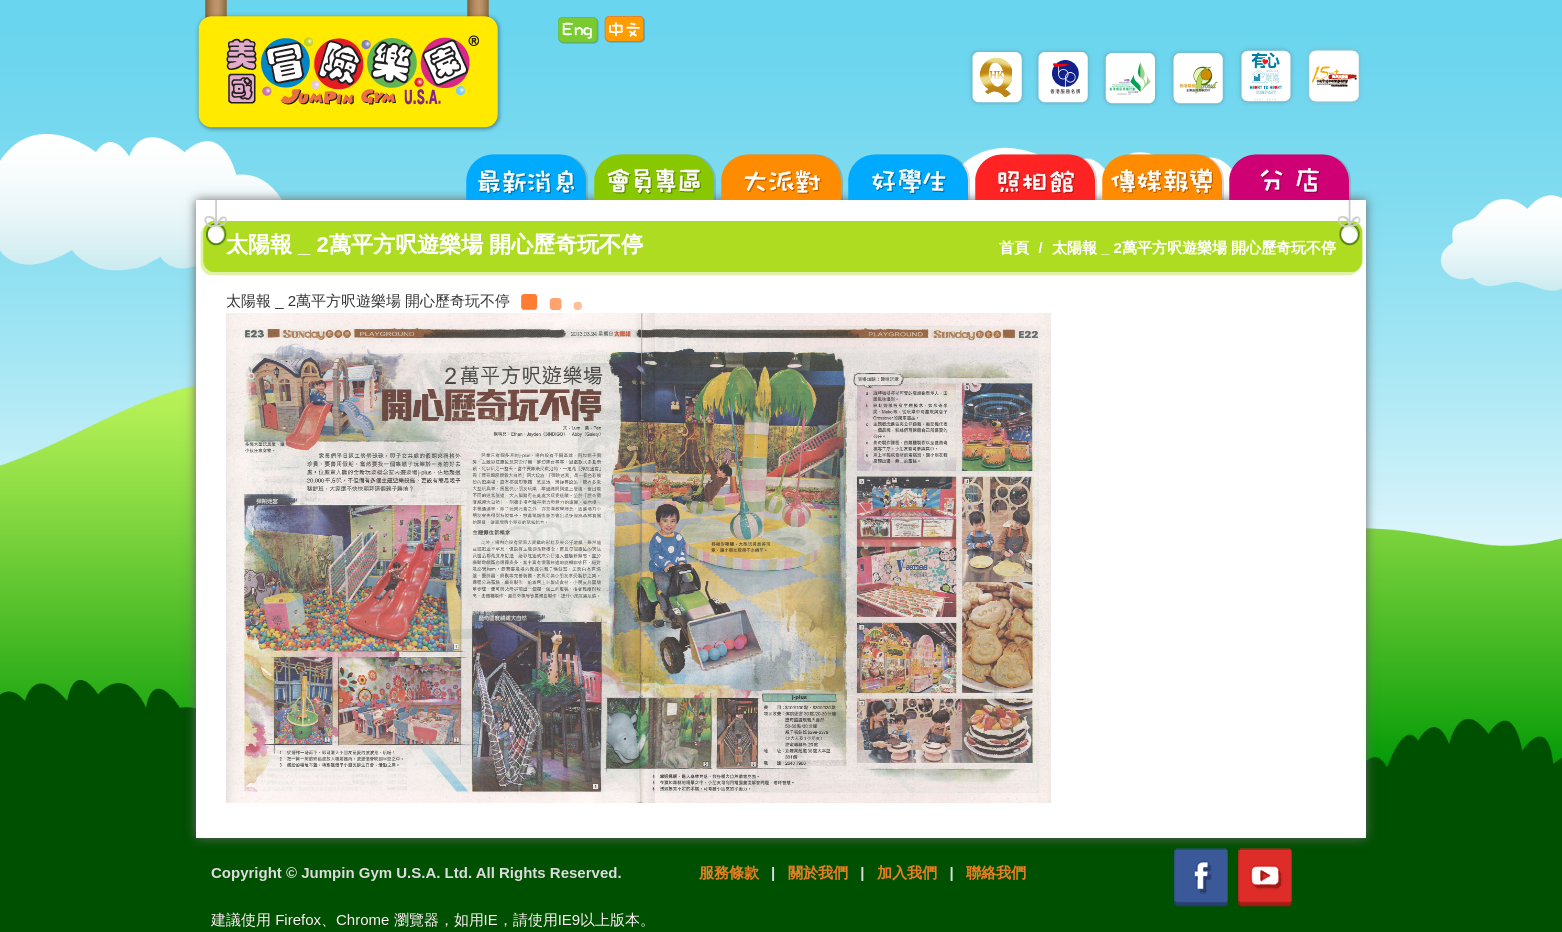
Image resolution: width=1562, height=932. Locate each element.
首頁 (1014, 247)
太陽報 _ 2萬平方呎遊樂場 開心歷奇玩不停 (1194, 247)
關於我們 (818, 872)
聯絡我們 (996, 872)
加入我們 (907, 872)
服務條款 (729, 872)
